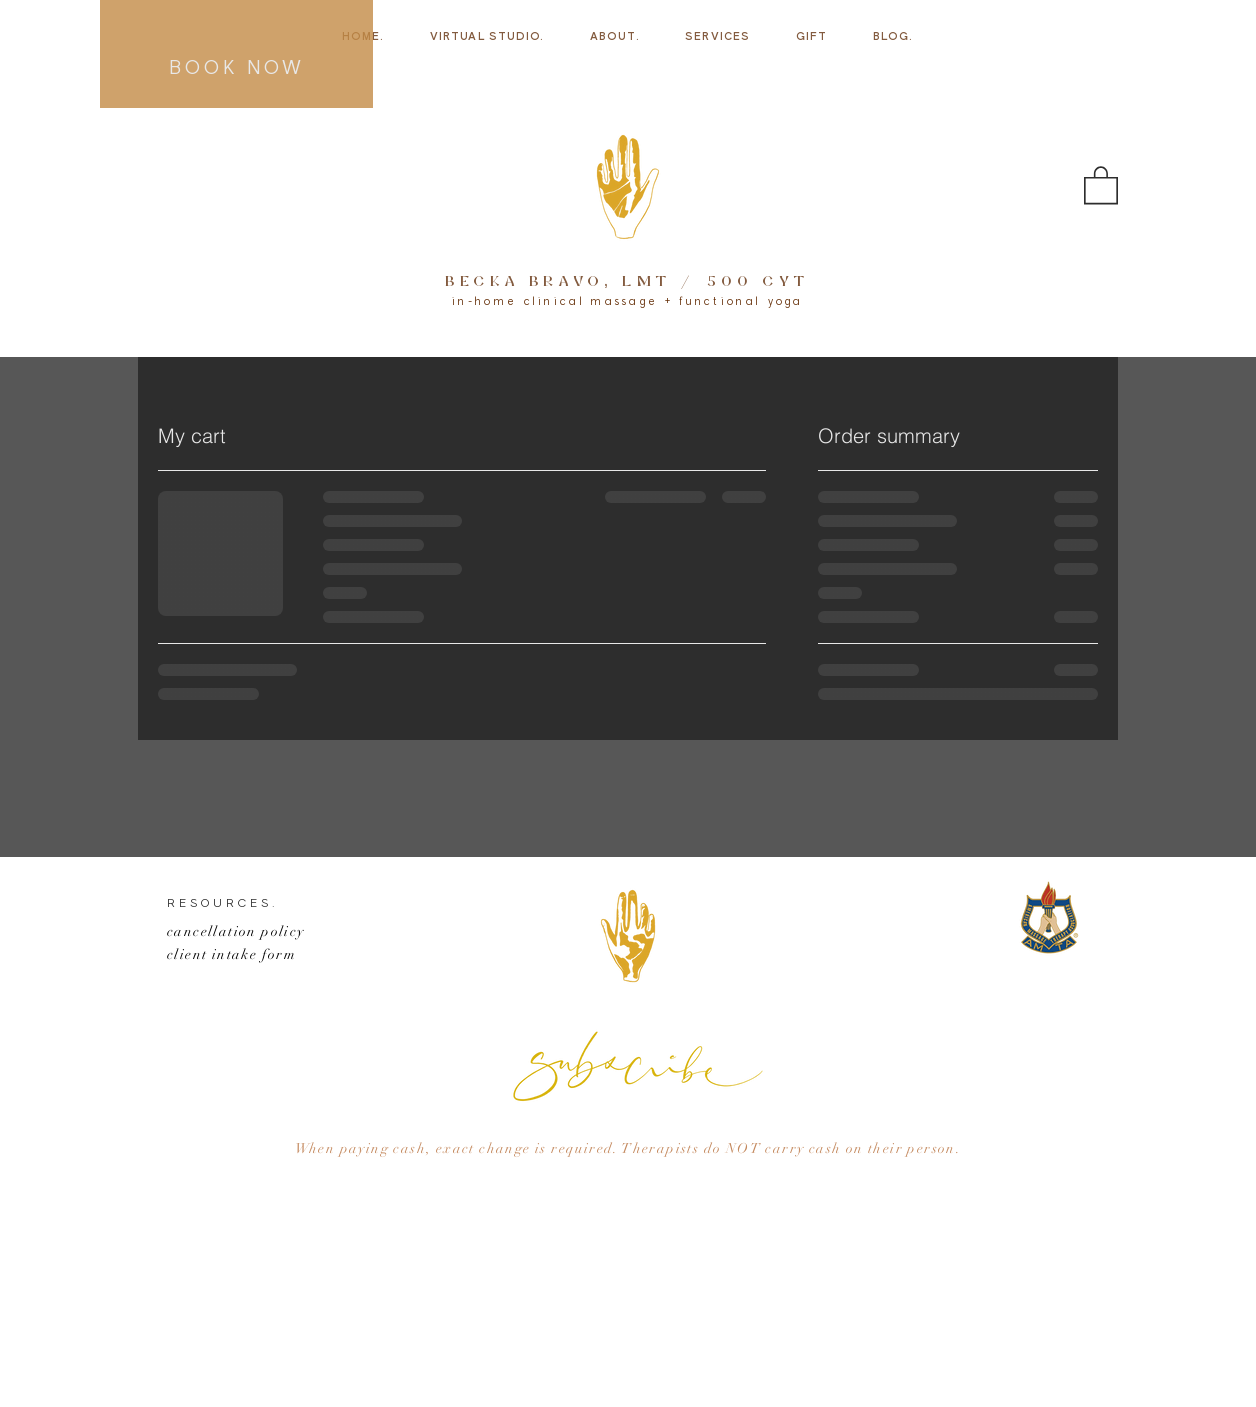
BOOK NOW (237, 69)
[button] (1101, 184)
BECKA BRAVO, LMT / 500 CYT (627, 283)
